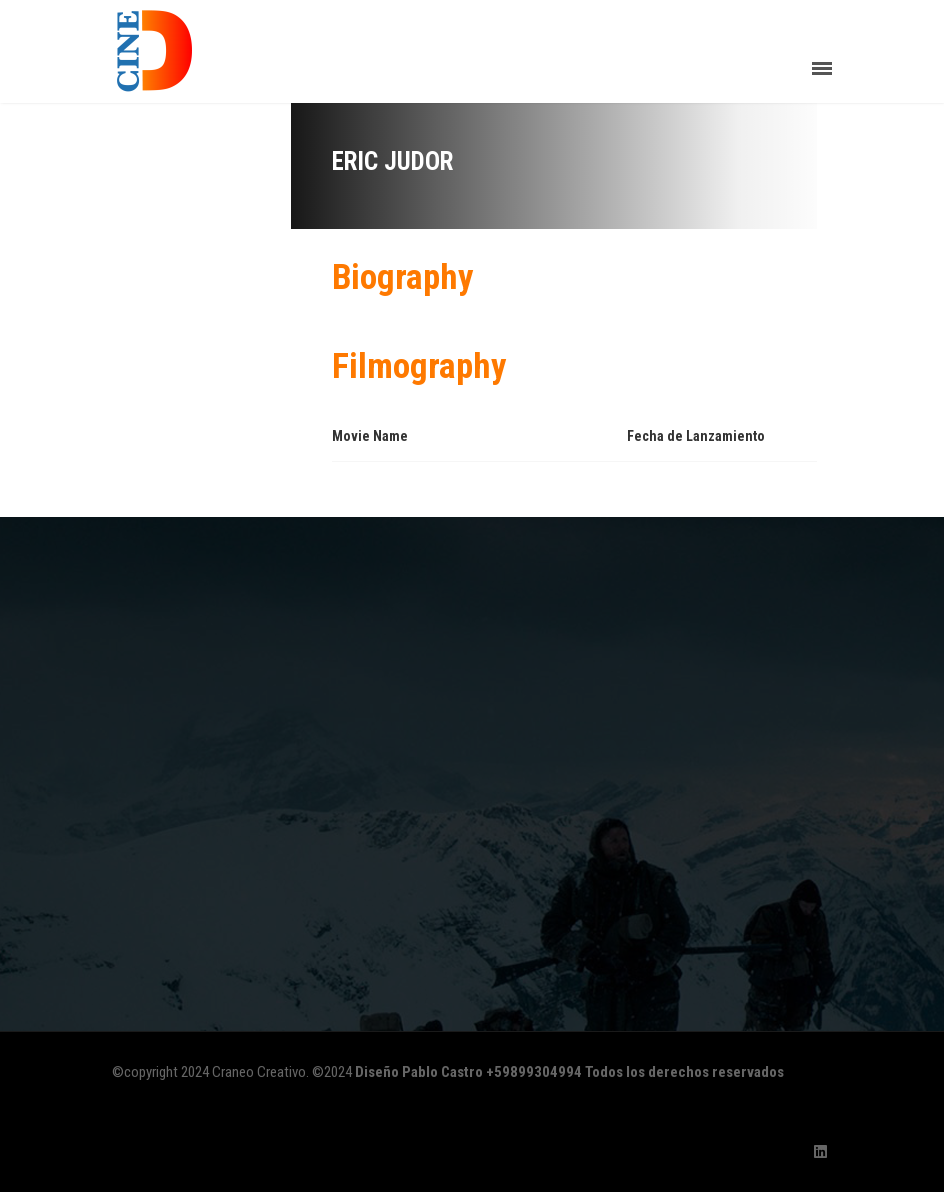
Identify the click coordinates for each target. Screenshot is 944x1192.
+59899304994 (534, 1072)
